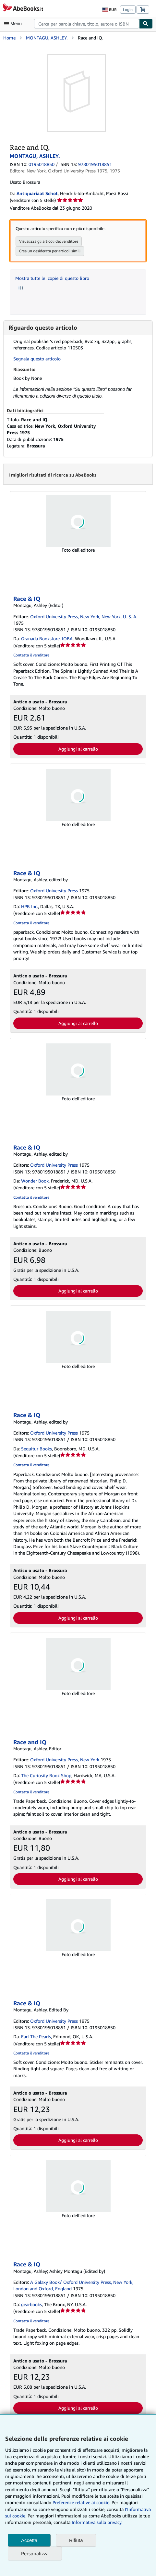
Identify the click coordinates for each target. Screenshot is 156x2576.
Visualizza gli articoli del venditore (48, 241)
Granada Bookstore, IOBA (47, 638)
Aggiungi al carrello (78, 749)
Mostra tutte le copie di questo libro (52, 278)
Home (9, 37)
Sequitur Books (36, 1448)
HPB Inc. (29, 906)
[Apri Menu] (14, 23)
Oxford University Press (54, 890)
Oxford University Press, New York (64, 1759)
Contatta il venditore (31, 655)
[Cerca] (145, 23)
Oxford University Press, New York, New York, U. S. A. (83, 616)
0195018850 (41, 164)
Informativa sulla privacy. (97, 2522)
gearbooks (31, 2304)
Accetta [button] (29, 2540)
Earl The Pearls (36, 2036)
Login (128, 9)
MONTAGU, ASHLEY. (46, 37)
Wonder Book (35, 1180)
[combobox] (86, 23)
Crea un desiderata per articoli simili (49, 250)
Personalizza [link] (35, 2553)
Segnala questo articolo (37, 358)
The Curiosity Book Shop (46, 1775)
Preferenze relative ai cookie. (81, 2502)
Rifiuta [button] (76, 2540)
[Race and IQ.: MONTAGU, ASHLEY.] (76, 57)
